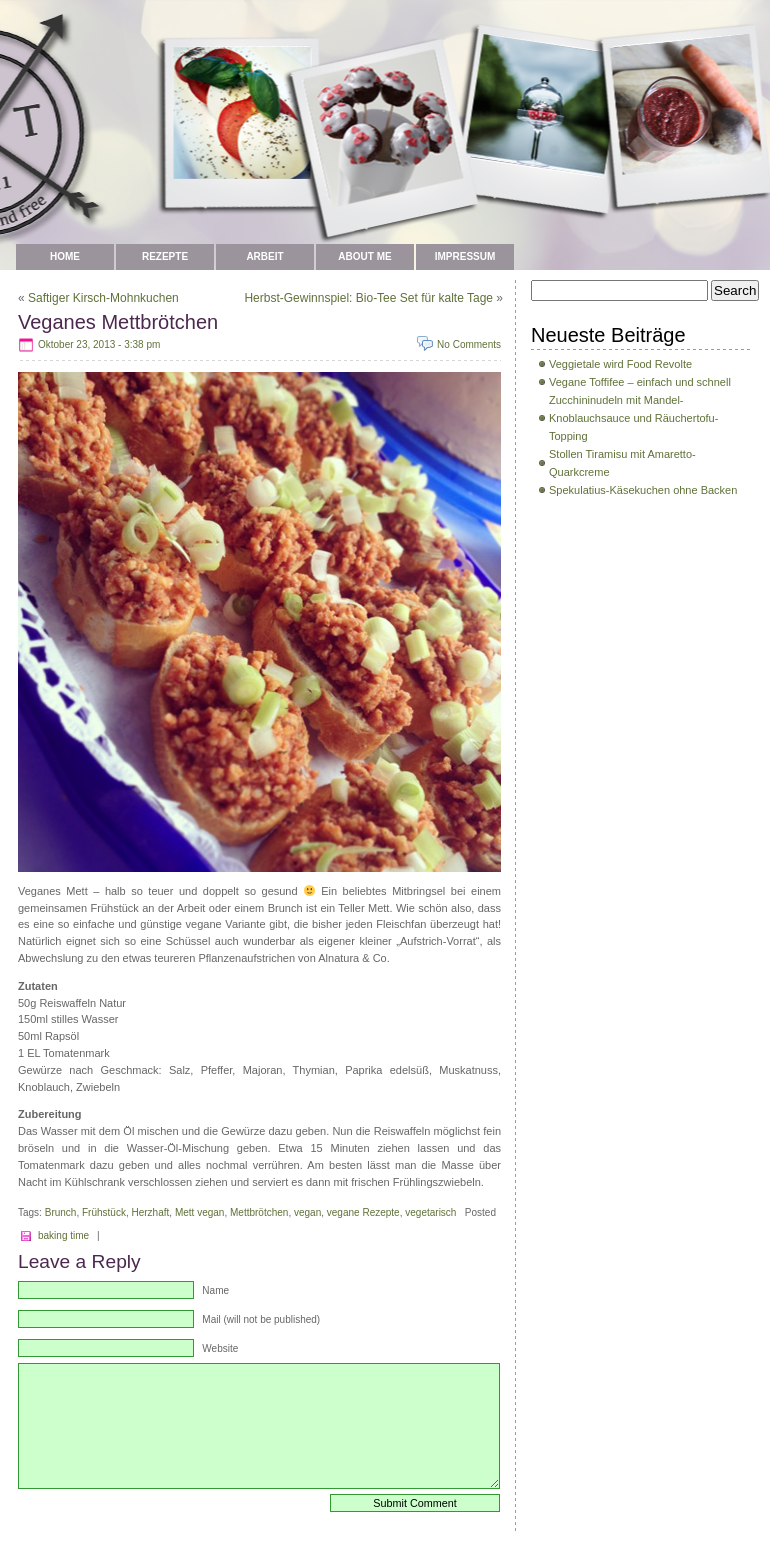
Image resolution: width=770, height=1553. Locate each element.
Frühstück (104, 1212)
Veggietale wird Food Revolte (620, 364)
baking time (63, 1235)
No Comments (469, 344)
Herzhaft (151, 1212)
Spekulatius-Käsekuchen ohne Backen (643, 490)
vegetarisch (430, 1212)
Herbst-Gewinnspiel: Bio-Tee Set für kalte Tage (368, 298)
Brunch (61, 1212)
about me (364, 256)
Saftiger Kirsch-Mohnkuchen (103, 298)
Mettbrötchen (259, 1212)
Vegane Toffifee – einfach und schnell (640, 382)
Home (65, 256)
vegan (307, 1212)
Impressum (465, 256)
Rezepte (165, 256)
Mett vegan (200, 1212)
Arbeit (264, 256)
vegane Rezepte (363, 1212)
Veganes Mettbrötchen (118, 322)
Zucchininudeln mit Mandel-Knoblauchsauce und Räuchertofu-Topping (633, 418)
